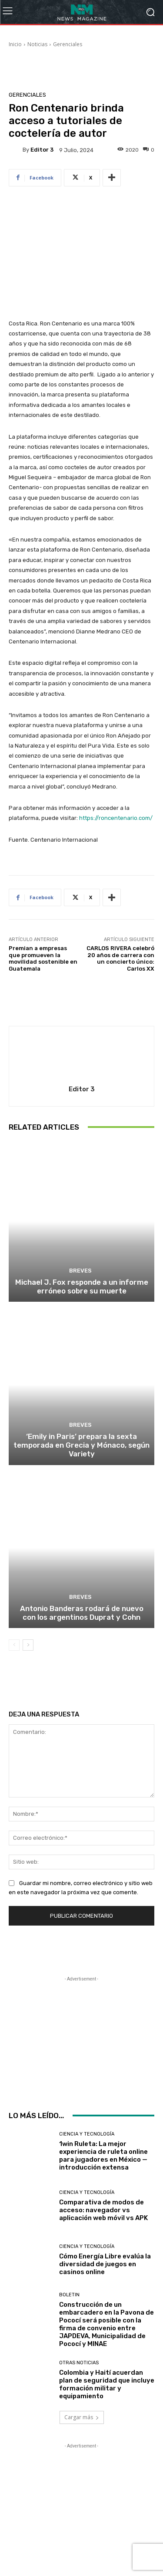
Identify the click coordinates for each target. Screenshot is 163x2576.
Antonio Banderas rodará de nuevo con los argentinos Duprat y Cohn (81, 1612)
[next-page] (28, 1645)
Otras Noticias (79, 2362)
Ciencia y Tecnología (86, 2134)
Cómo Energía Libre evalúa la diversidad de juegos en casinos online (105, 2264)
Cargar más (81, 2417)
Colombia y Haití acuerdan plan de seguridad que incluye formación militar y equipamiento (106, 2384)
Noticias (37, 44)
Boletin (69, 2294)
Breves (80, 1270)
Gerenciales (67, 44)
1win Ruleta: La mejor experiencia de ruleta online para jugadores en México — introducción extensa (103, 2155)
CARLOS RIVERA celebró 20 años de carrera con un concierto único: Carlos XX (120, 958)
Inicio (15, 44)
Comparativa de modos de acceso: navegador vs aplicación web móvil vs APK (103, 2210)
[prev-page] (14, 1645)
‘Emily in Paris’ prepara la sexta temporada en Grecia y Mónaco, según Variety (81, 1445)
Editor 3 (41, 149)
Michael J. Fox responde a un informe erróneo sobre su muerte (81, 1286)
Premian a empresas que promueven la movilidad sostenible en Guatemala (43, 958)
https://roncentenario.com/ (116, 818)
